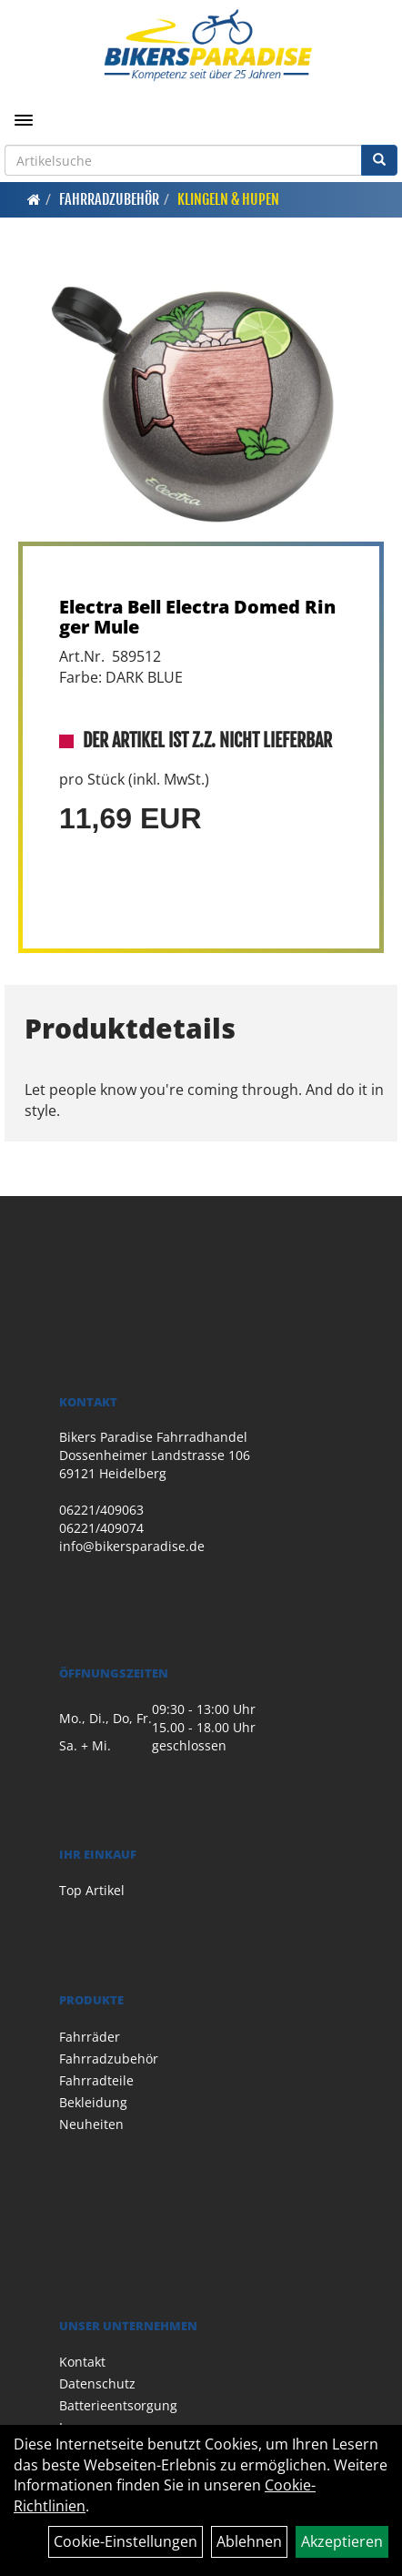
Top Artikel (92, 1890)
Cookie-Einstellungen (125, 2541)
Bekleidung (93, 2102)
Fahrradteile (96, 2080)
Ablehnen (249, 2541)
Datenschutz (97, 2383)
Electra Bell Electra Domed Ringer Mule (197, 616)
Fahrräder (89, 2036)
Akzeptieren (342, 2541)
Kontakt (82, 2361)
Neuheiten (91, 2124)
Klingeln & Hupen (228, 199)
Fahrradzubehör (109, 199)
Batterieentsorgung (118, 2405)
